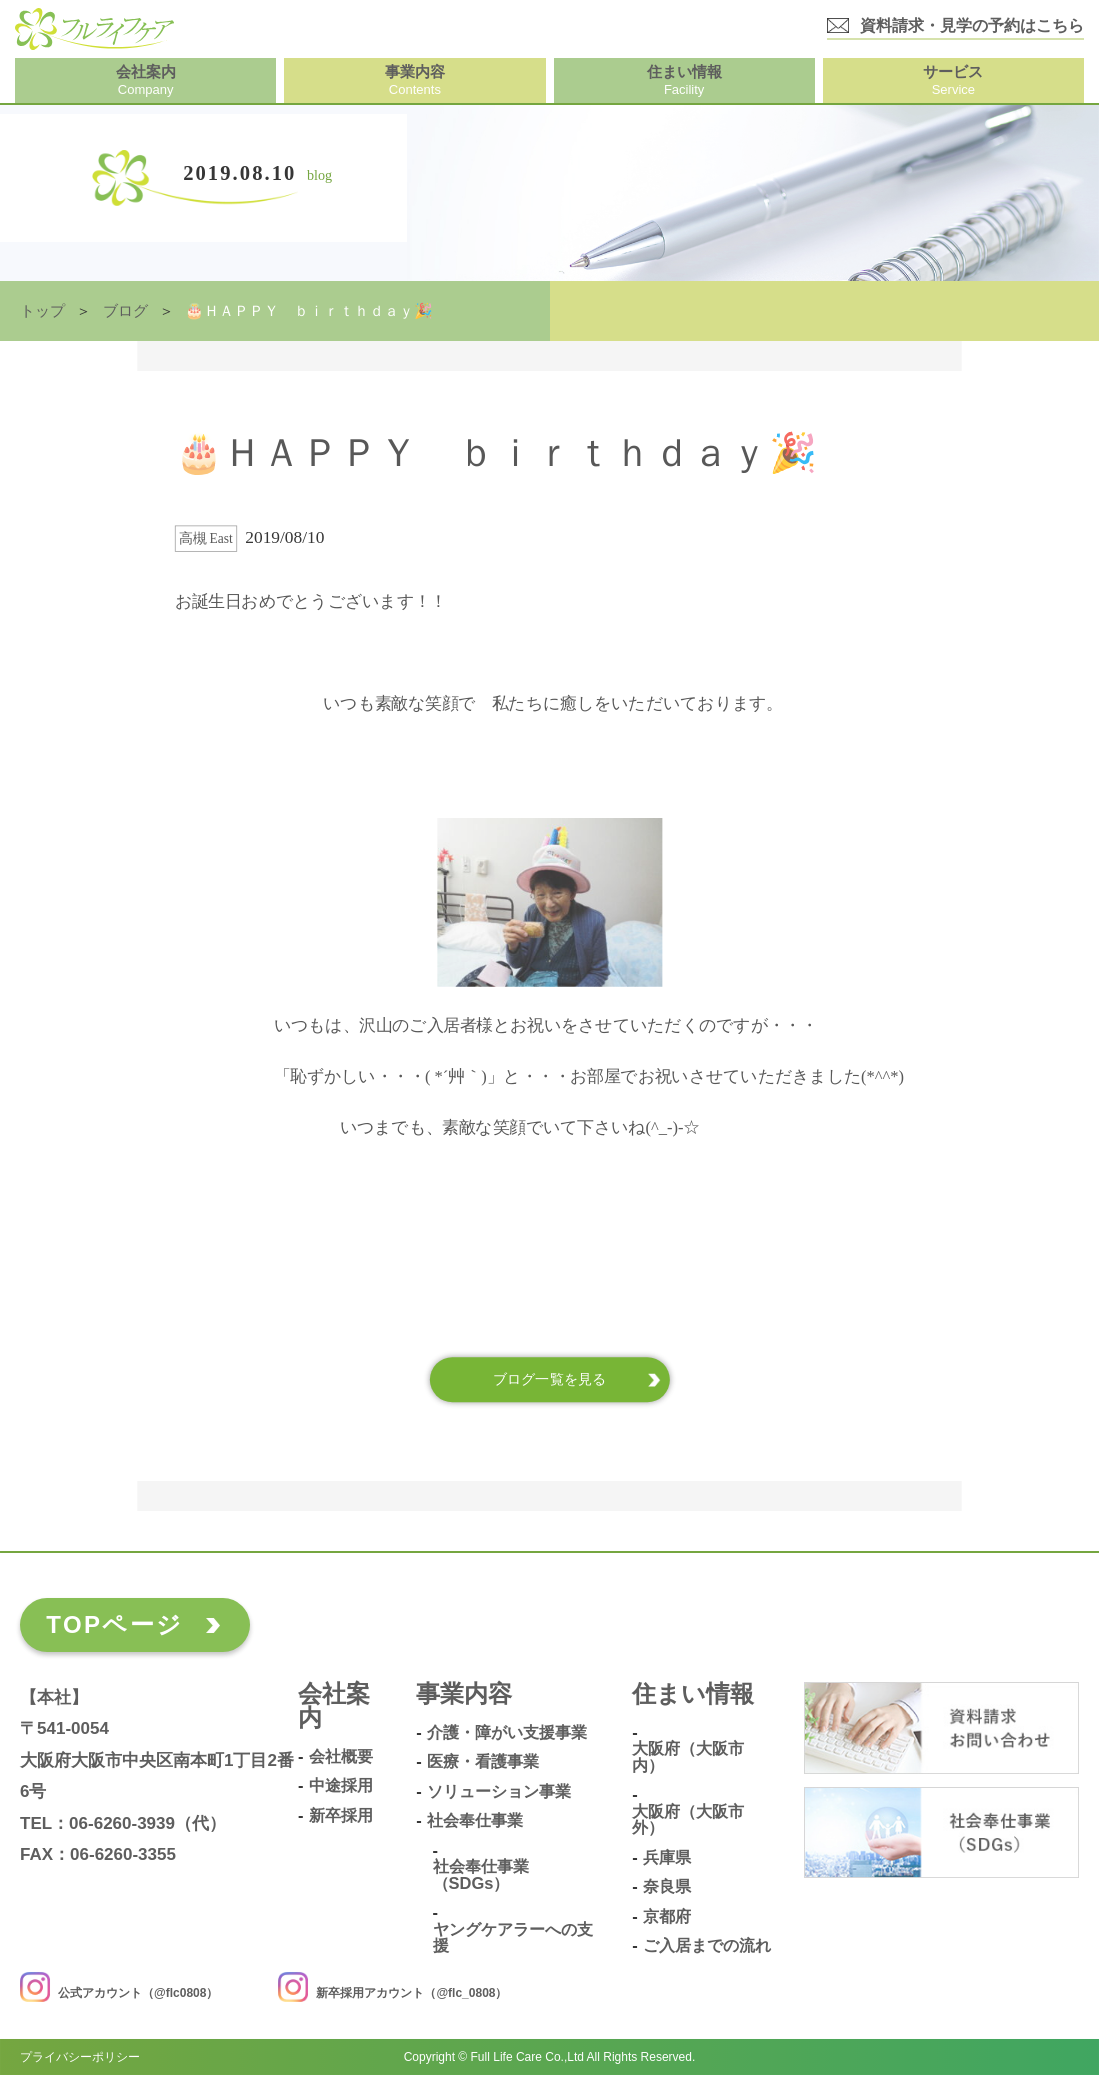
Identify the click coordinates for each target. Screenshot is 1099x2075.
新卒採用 (341, 1815)
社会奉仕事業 (475, 1820)
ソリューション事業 (499, 1791)
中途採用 (341, 1785)
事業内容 (464, 1694)
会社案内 (334, 1706)
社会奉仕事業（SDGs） (481, 1874)
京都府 (667, 1916)
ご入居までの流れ (707, 1945)
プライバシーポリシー (80, 2057)
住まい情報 (693, 1694)
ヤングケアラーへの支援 (513, 1937)
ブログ (125, 311)
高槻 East (206, 538)
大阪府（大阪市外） (688, 1819)
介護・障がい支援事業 (507, 1732)
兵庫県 (667, 1857)
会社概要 (341, 1756)
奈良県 (667, 1886)
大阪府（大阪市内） (688, 1756)
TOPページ (114, 1624)
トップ (42, 311)
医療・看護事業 (483, 1761)
